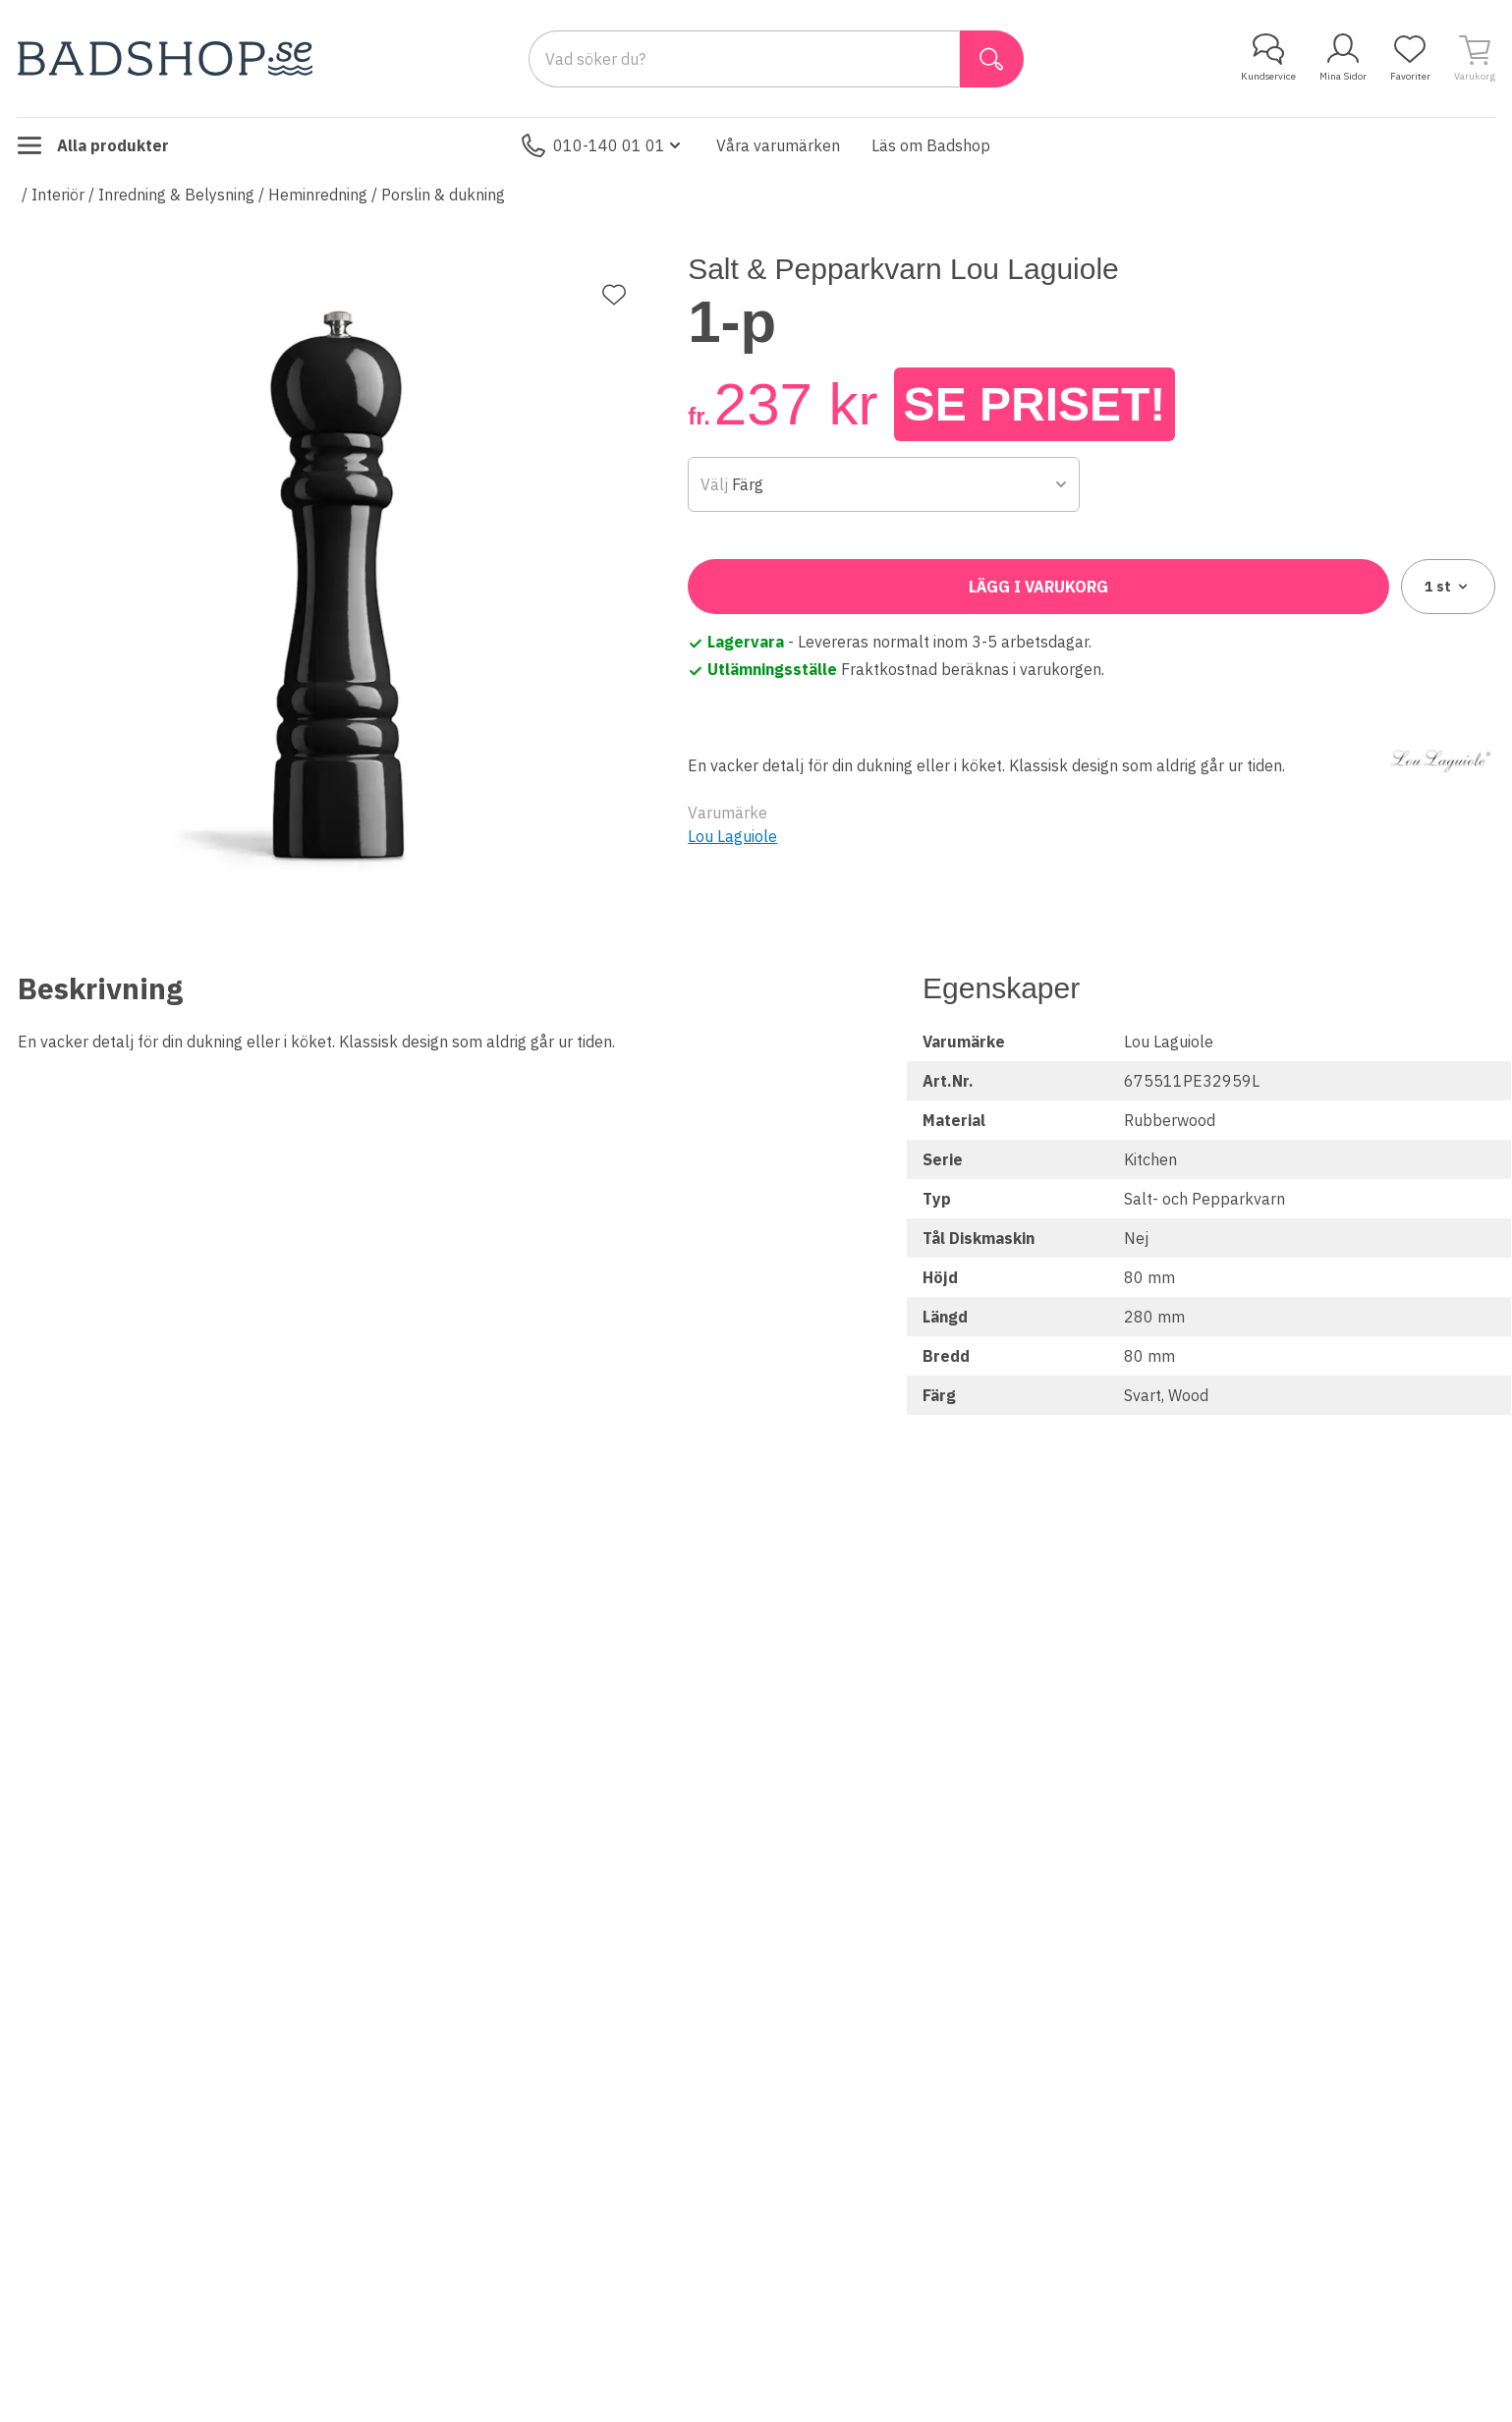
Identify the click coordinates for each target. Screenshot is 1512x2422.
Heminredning (317, 194)
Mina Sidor (1343, 58)
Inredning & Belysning (176, 194)
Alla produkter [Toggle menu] (93, 145)
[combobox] (884, 484)
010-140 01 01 (603, 145)
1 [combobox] (1448, 586)
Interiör (57, 194)
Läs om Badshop (930, 145)
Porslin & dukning (443, 194)
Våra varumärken (778, 145)
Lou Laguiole (732, 836)
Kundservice (1268, 58)
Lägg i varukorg (1038, 586)
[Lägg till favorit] (614, 294)
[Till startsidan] (165, 58)
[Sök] (992, 58)
